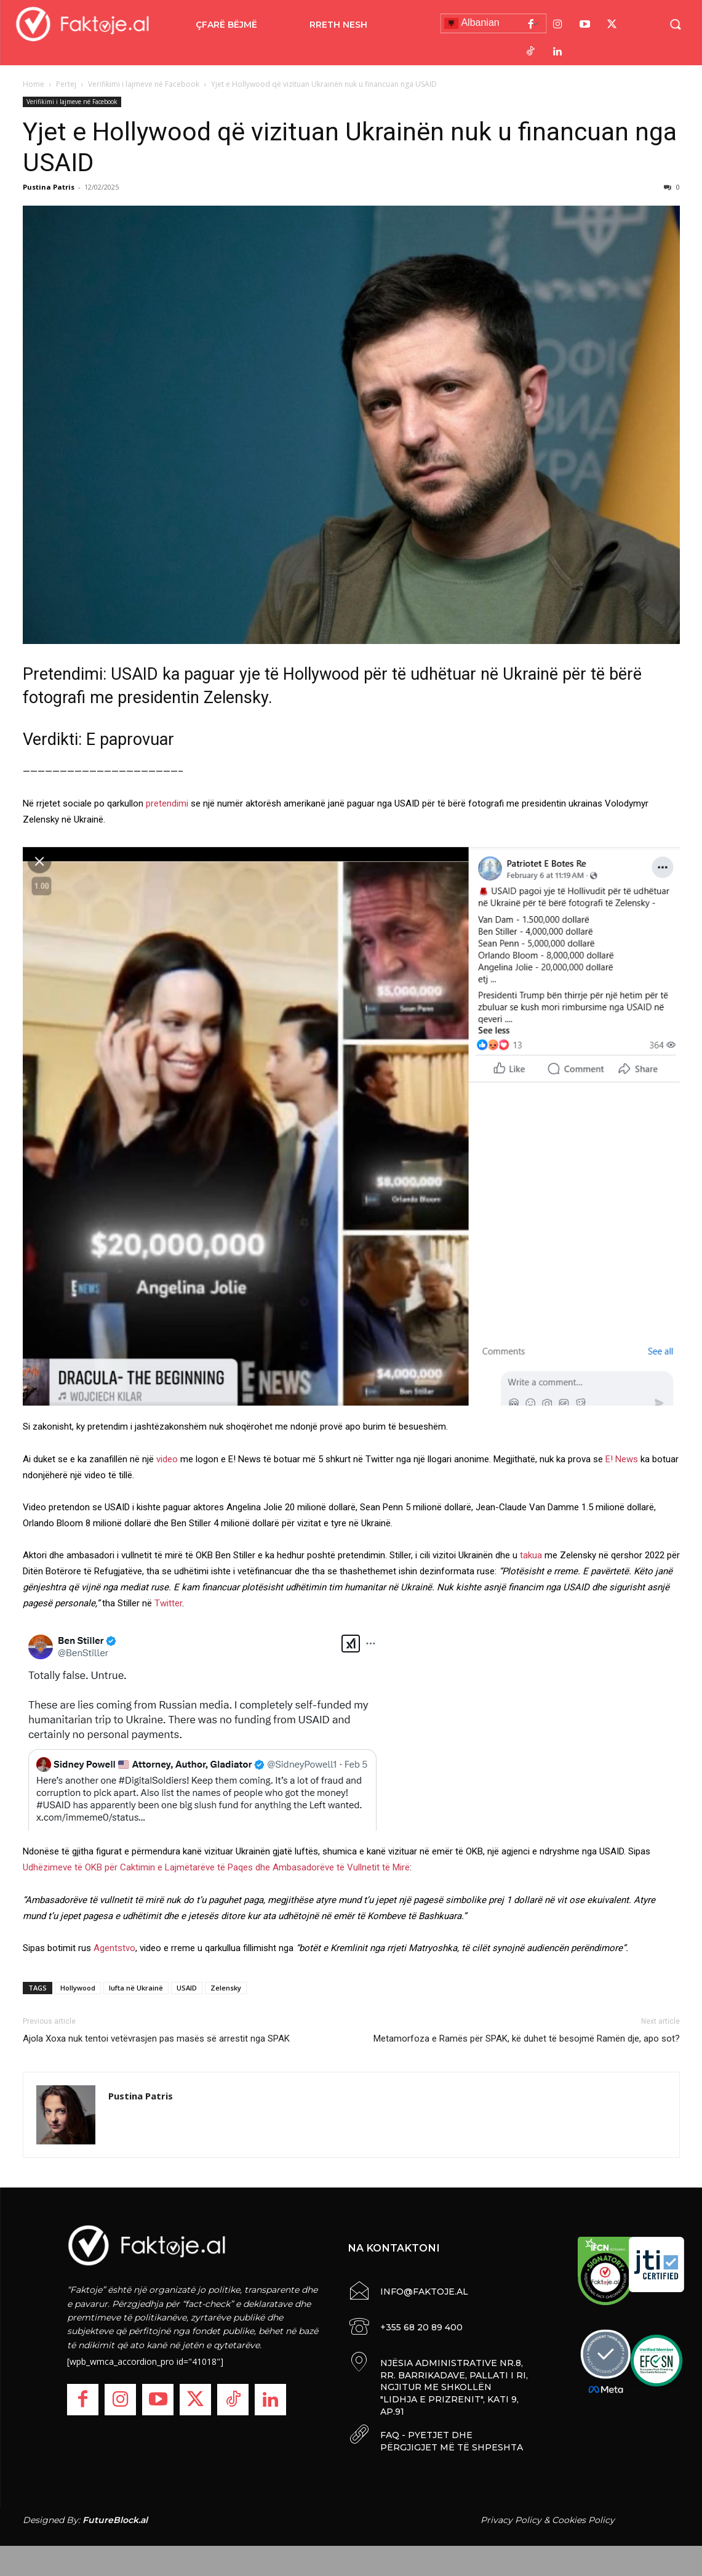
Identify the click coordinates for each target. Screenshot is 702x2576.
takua (531, 1555)
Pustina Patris (48, 186)
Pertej (66, 84)
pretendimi (167, 803)
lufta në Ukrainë (136, 1987)
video (167, 1459)
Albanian (472, 23)
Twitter (168, 1603)
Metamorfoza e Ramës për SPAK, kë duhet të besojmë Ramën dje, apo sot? (526, 2038)
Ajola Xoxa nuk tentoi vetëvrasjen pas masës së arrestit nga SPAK (156, 2038)
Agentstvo (114, 1948)
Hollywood (77, 1987)
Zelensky (225, 1987)
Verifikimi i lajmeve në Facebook (143, 84)
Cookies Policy (583, 2520)
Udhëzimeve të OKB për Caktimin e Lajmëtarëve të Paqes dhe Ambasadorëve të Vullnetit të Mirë (216, 1867)
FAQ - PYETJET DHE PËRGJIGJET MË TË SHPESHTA (451, 2441)
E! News (621, 1459)
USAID (187, 1987)
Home (33, 84)
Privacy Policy (511, 2520)
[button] (675, 24)
